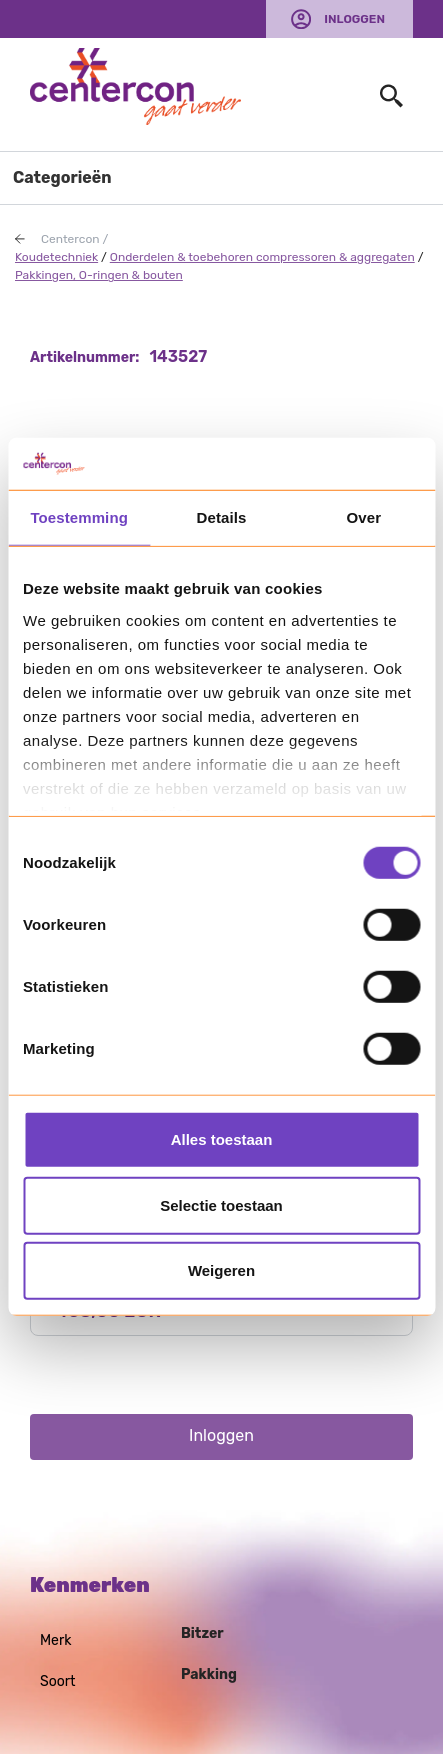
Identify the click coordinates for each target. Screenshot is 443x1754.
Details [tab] (222, 517)
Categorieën (62, 177)
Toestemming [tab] (79, 517)
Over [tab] (364, 517)
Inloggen (354, 19)
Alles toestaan (222, 1139)
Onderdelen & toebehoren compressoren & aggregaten (262, 257)
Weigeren (221, 1270)
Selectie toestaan (221, 1205)
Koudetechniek (56, 257)
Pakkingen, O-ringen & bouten (99, 275)
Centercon (70, 239)
